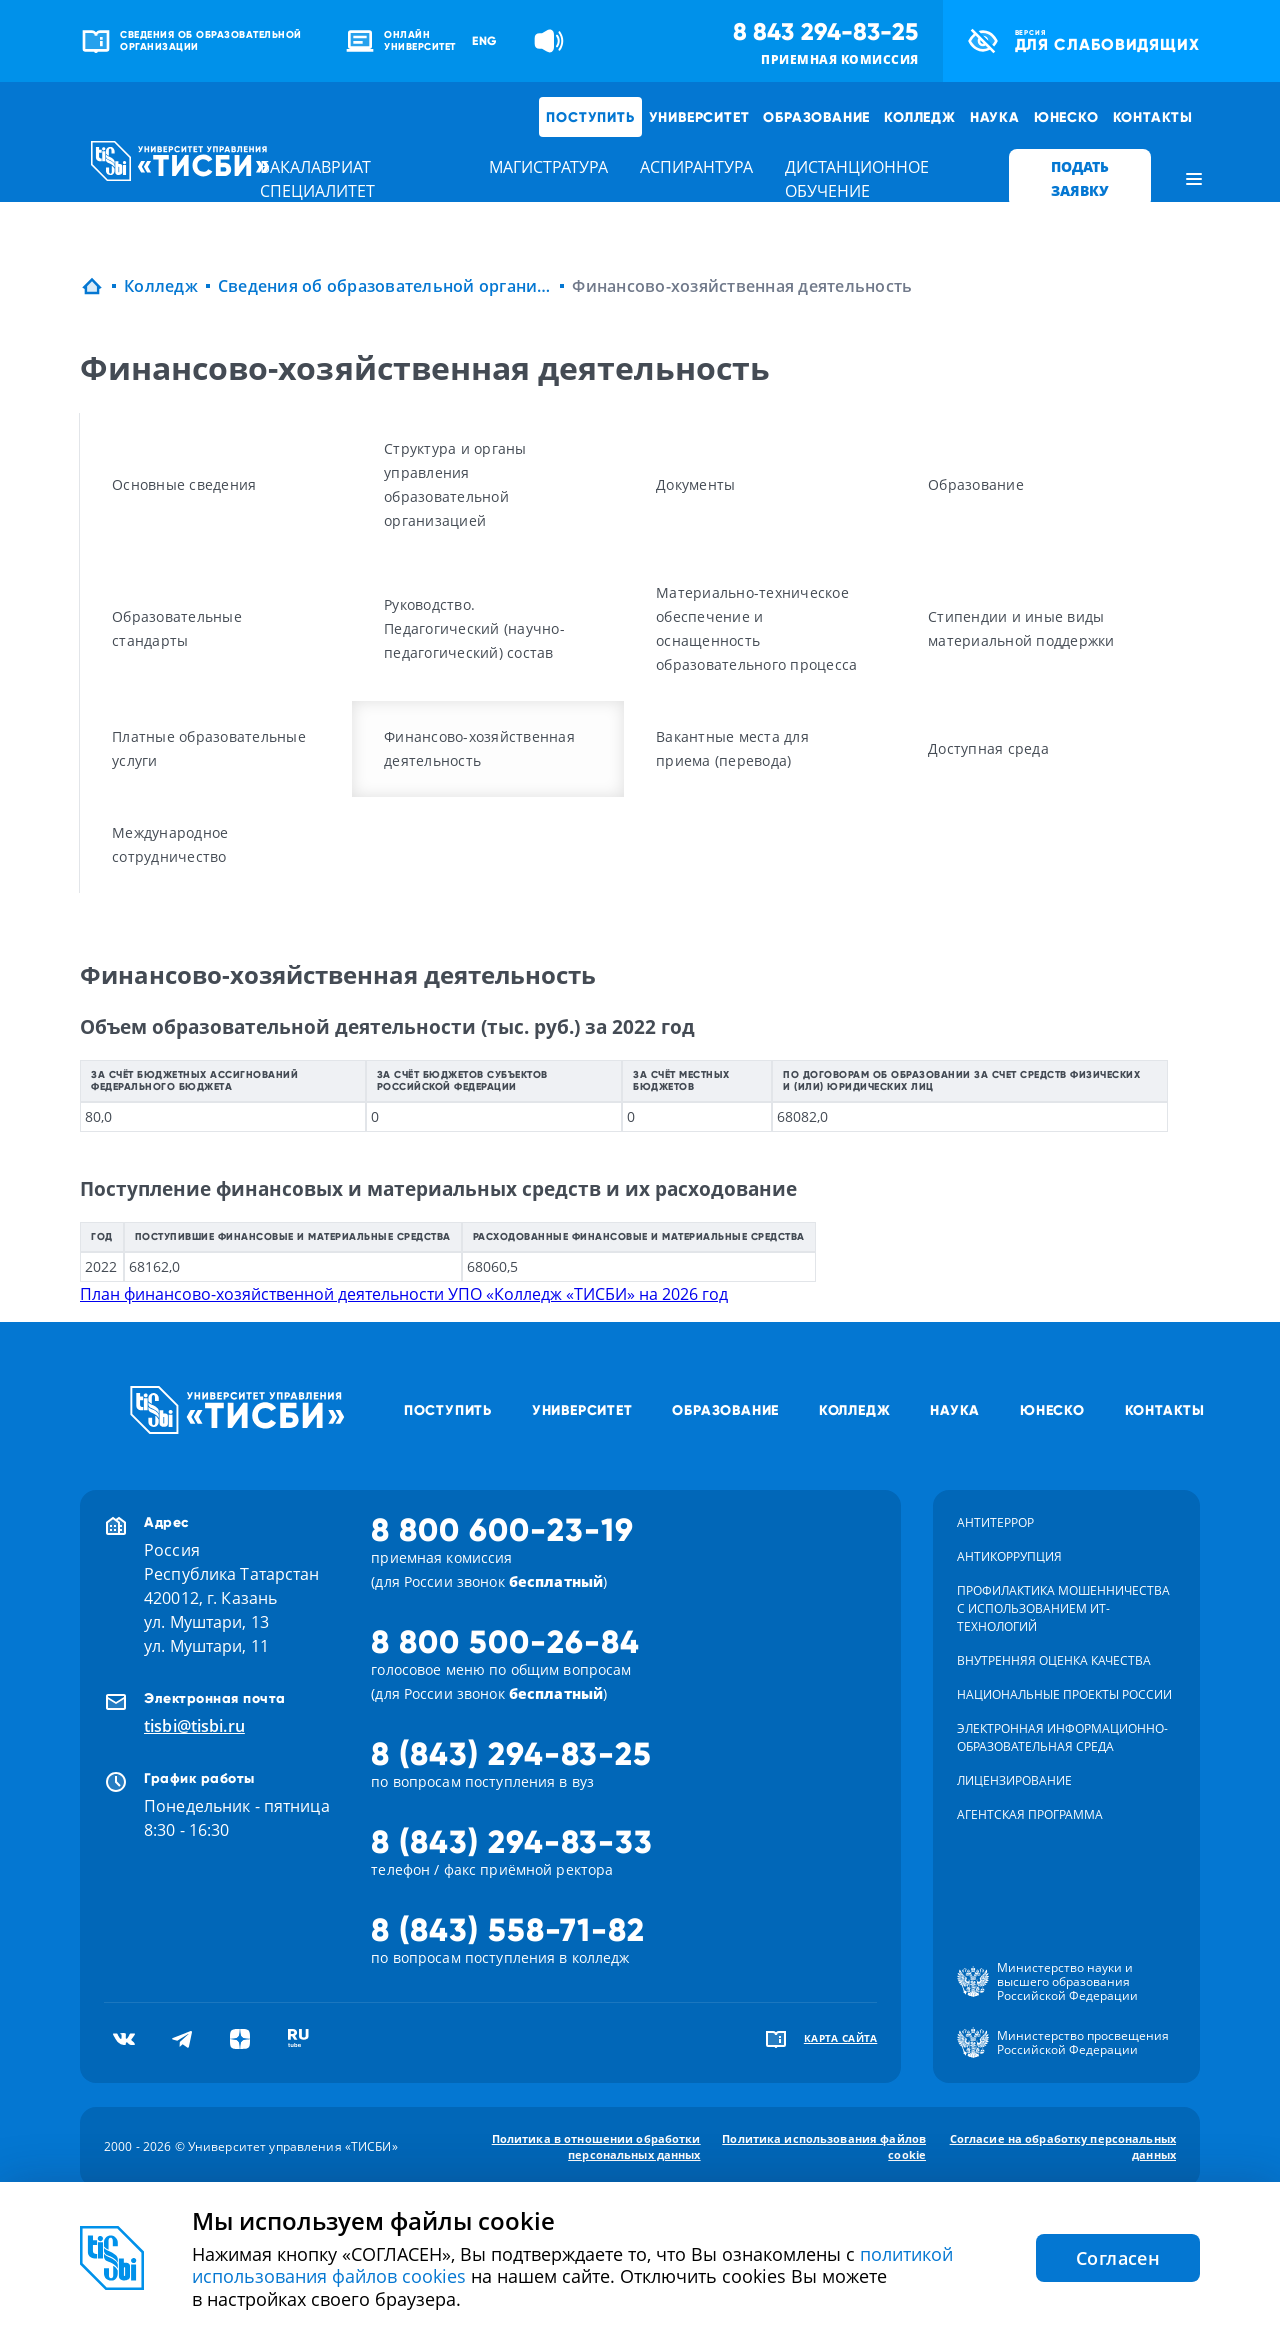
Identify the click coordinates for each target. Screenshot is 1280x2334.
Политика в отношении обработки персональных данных (596, 2146)
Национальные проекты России (1064, 1694)
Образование (816, 117)
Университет (699, 117)
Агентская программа (1030, 1814)
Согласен (1118, 2258)
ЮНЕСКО (1066, 117)
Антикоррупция (1009, 1556)
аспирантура (696, 167)
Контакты (1153, 117)
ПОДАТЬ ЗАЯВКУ (1080, 178)
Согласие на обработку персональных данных (1063, 2146)
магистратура (548, 167)
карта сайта (841, 2038)
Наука (995, 117)
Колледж (920, 117)
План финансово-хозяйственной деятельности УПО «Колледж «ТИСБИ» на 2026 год (404, 1294)
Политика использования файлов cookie (824, 2146)
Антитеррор (995, 1522)
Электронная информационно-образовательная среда (1062, 1737)
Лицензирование (1014, 1780)
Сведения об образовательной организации (385, 286)
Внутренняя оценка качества (1054, 1660)
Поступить (590, 117)
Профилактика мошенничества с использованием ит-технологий (1063, 1608)
